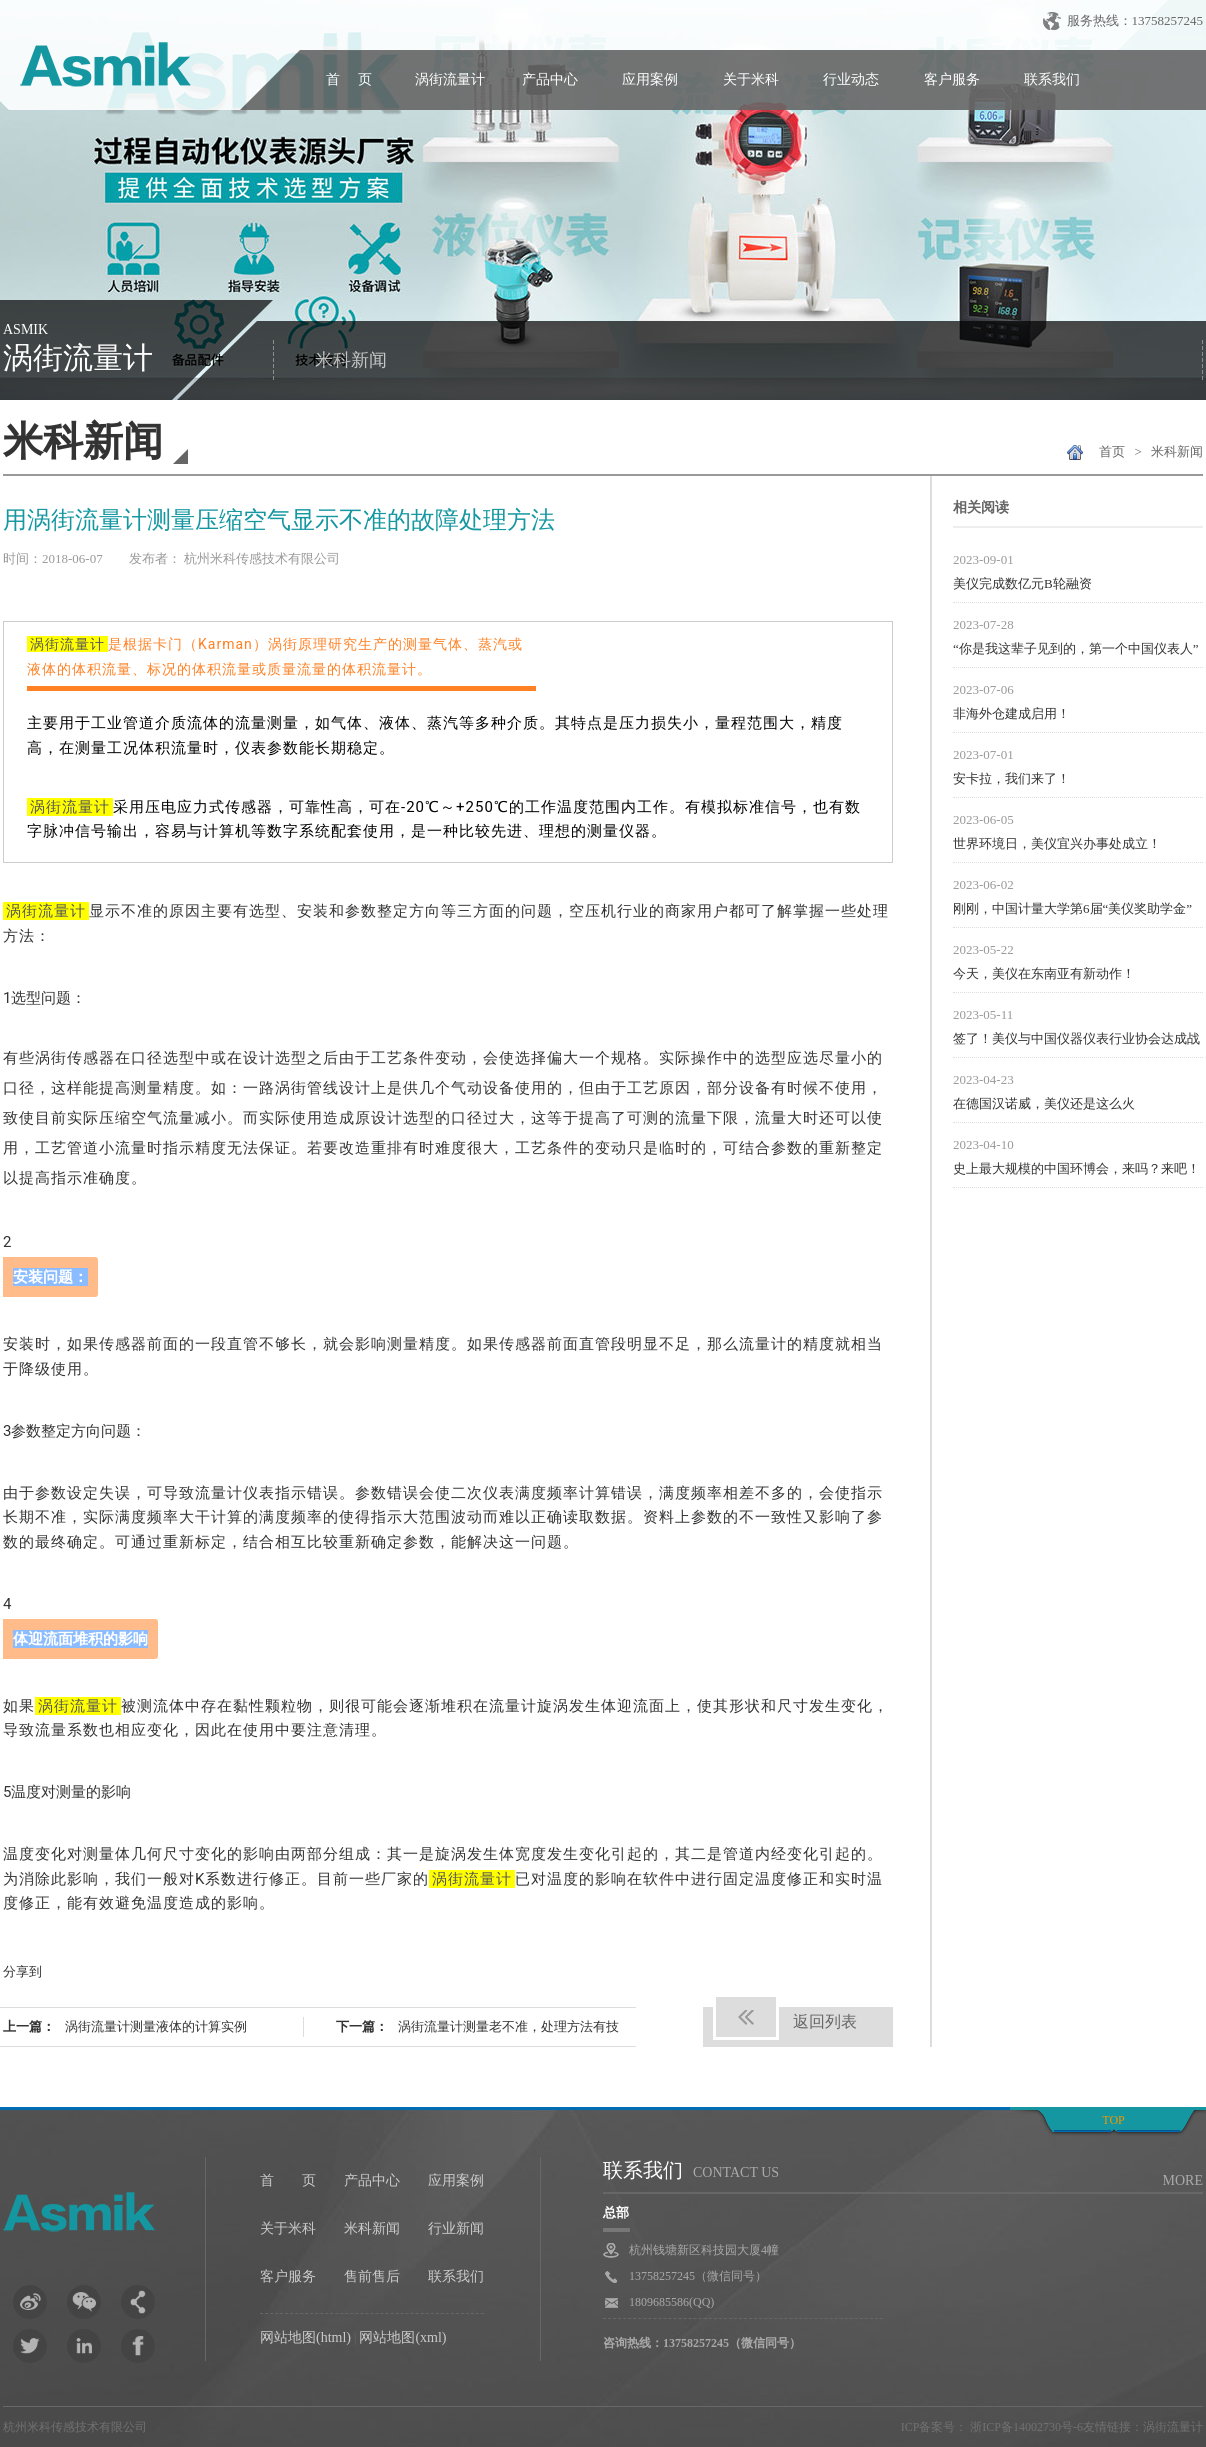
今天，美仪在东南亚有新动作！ (1044, 973)
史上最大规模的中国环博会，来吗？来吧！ (1076, 1168)
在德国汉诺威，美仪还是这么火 (1044, 1103)
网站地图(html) (305, 2337)
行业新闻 (456, 2228)
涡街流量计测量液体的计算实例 (156, 2026)
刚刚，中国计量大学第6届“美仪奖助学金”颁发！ (1072, 911)
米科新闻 (351, 360)
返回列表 (825, 2021)
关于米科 (751, 79)
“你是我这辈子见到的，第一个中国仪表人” (1076, 648)
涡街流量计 (450, 79)
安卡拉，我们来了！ (1011, 778)
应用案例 (650, 79)
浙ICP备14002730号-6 (1025, 2427)
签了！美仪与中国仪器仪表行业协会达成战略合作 (1076, 1041)
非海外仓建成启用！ (1011, 713)
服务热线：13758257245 (1135, 20)
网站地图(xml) (402, 2337)
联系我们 (1052, 79)
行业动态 (851, 79)
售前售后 (372, 2276)
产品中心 (550, 79)
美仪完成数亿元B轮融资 (1022, 583)
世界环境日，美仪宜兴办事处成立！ (1057, 843)
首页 (1112, 451)
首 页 (349, 79)
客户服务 (952, 79)
